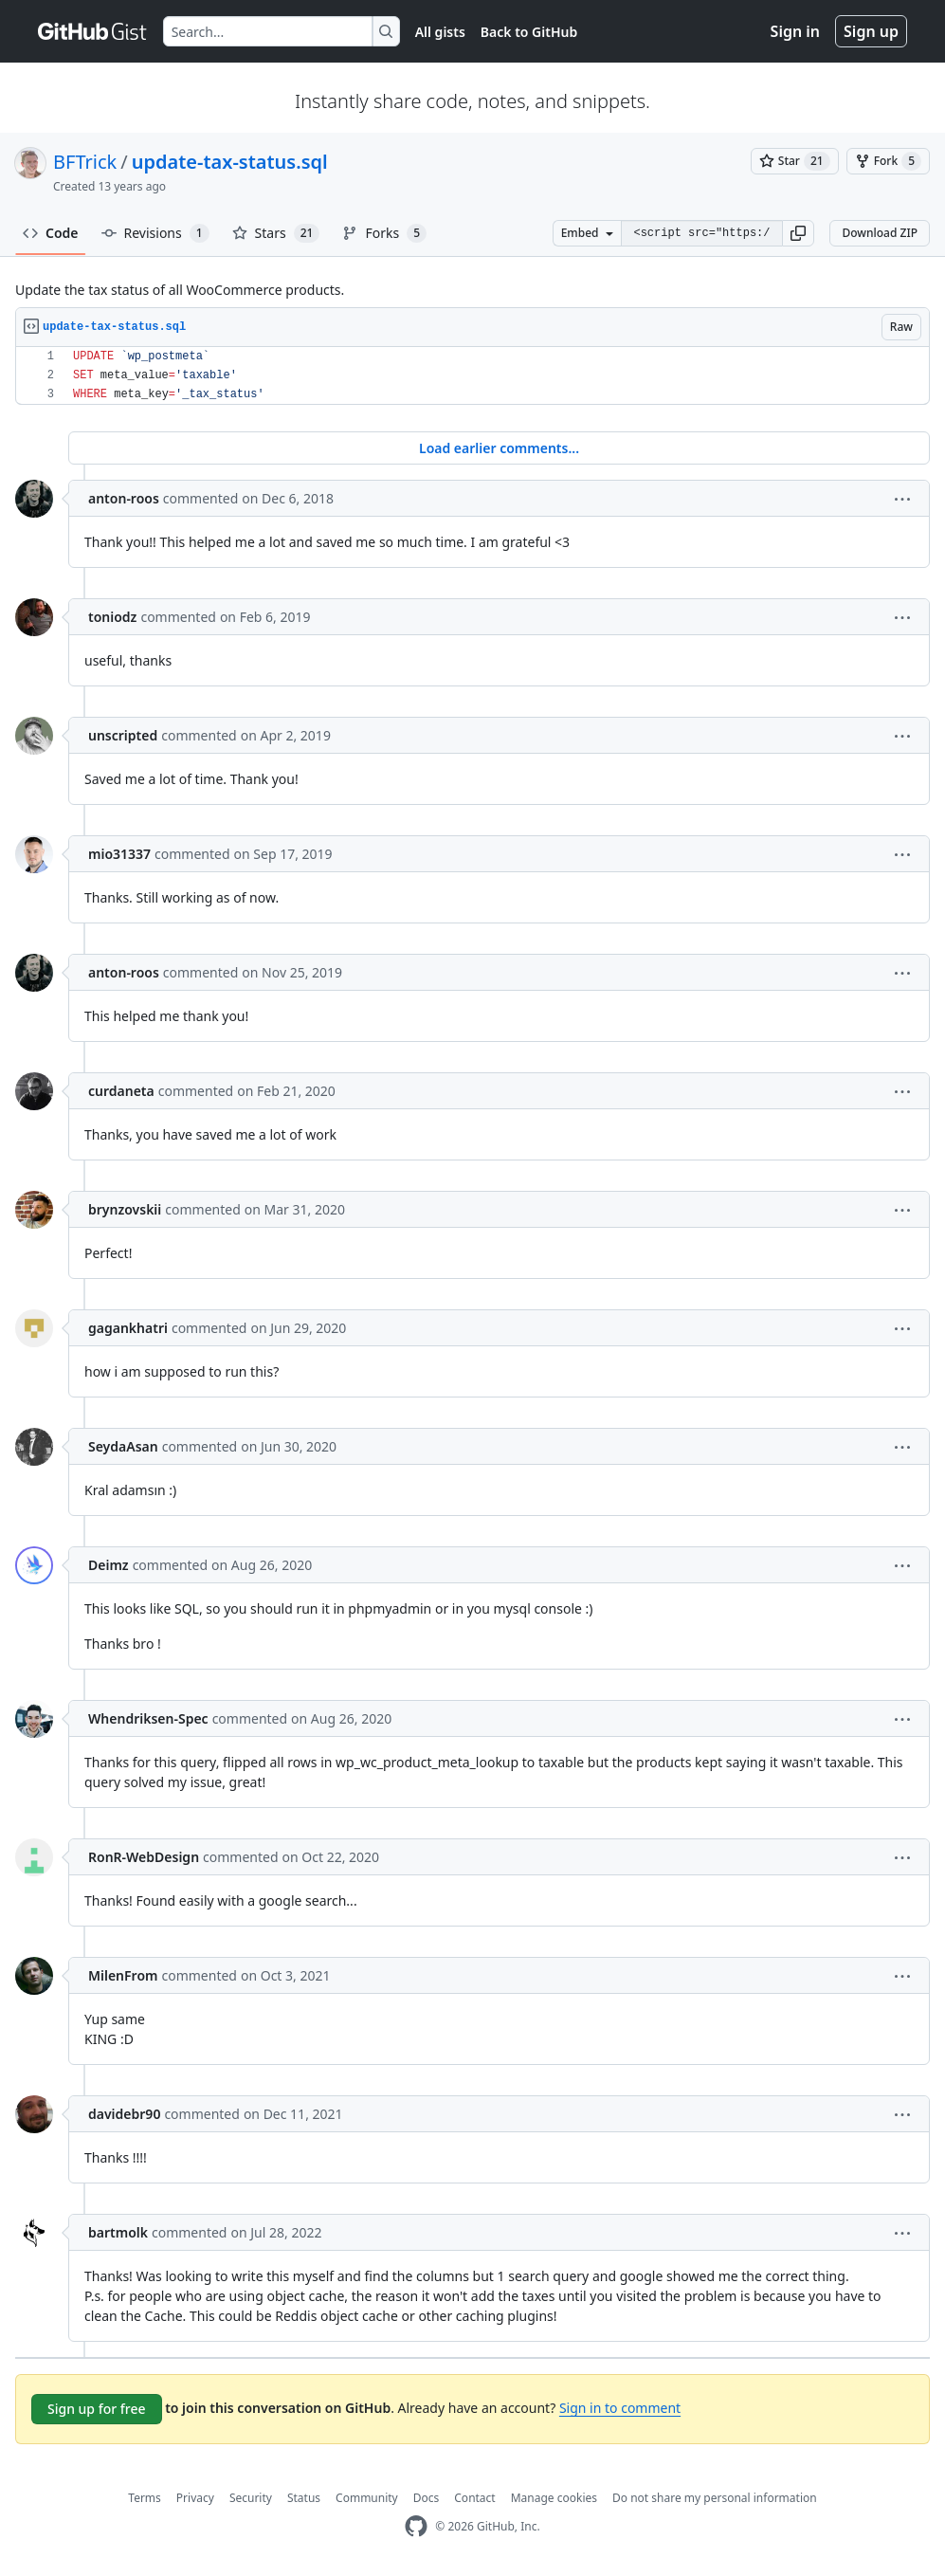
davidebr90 (124, 2114)
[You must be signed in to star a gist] (795, 161)
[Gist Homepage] (93, 31)
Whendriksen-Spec (148, 1718)
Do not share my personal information (714, 2498)
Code (51, 233)
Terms (144, 2498)
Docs (426, 2498)
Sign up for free (96, 2409)
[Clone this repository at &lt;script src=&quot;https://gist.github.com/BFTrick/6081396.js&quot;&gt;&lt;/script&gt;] (701, 233)
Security (250, 2498)
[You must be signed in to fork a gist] (888, 161)
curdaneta (121, 1091)
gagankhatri (128, 1328)
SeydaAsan (123, 1446)
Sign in (795, 31)
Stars (276, 233)
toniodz (112, 617)
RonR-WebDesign (143, 1857)
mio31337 (119, 854)
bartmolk (118, 2232)
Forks (384, 233)
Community (367, 2498)
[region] (472, 376)
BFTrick (85, 161)
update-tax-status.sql (230, 161)
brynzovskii (124, 1209)
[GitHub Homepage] (416, 2526)
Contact (474, 2498)
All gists (440, 32)
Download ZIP (880, 233)
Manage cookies (554, 2498)
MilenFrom (122, 1975)
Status (303, 2498)
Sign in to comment (620, 2408)
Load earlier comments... (499, 448)
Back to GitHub (529, 32)
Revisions (155, 233)
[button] (798, 233)
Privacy (195, 2498)
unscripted (122, 735)
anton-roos (123, 498)
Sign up (871, 31)
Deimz (108, 1565)
